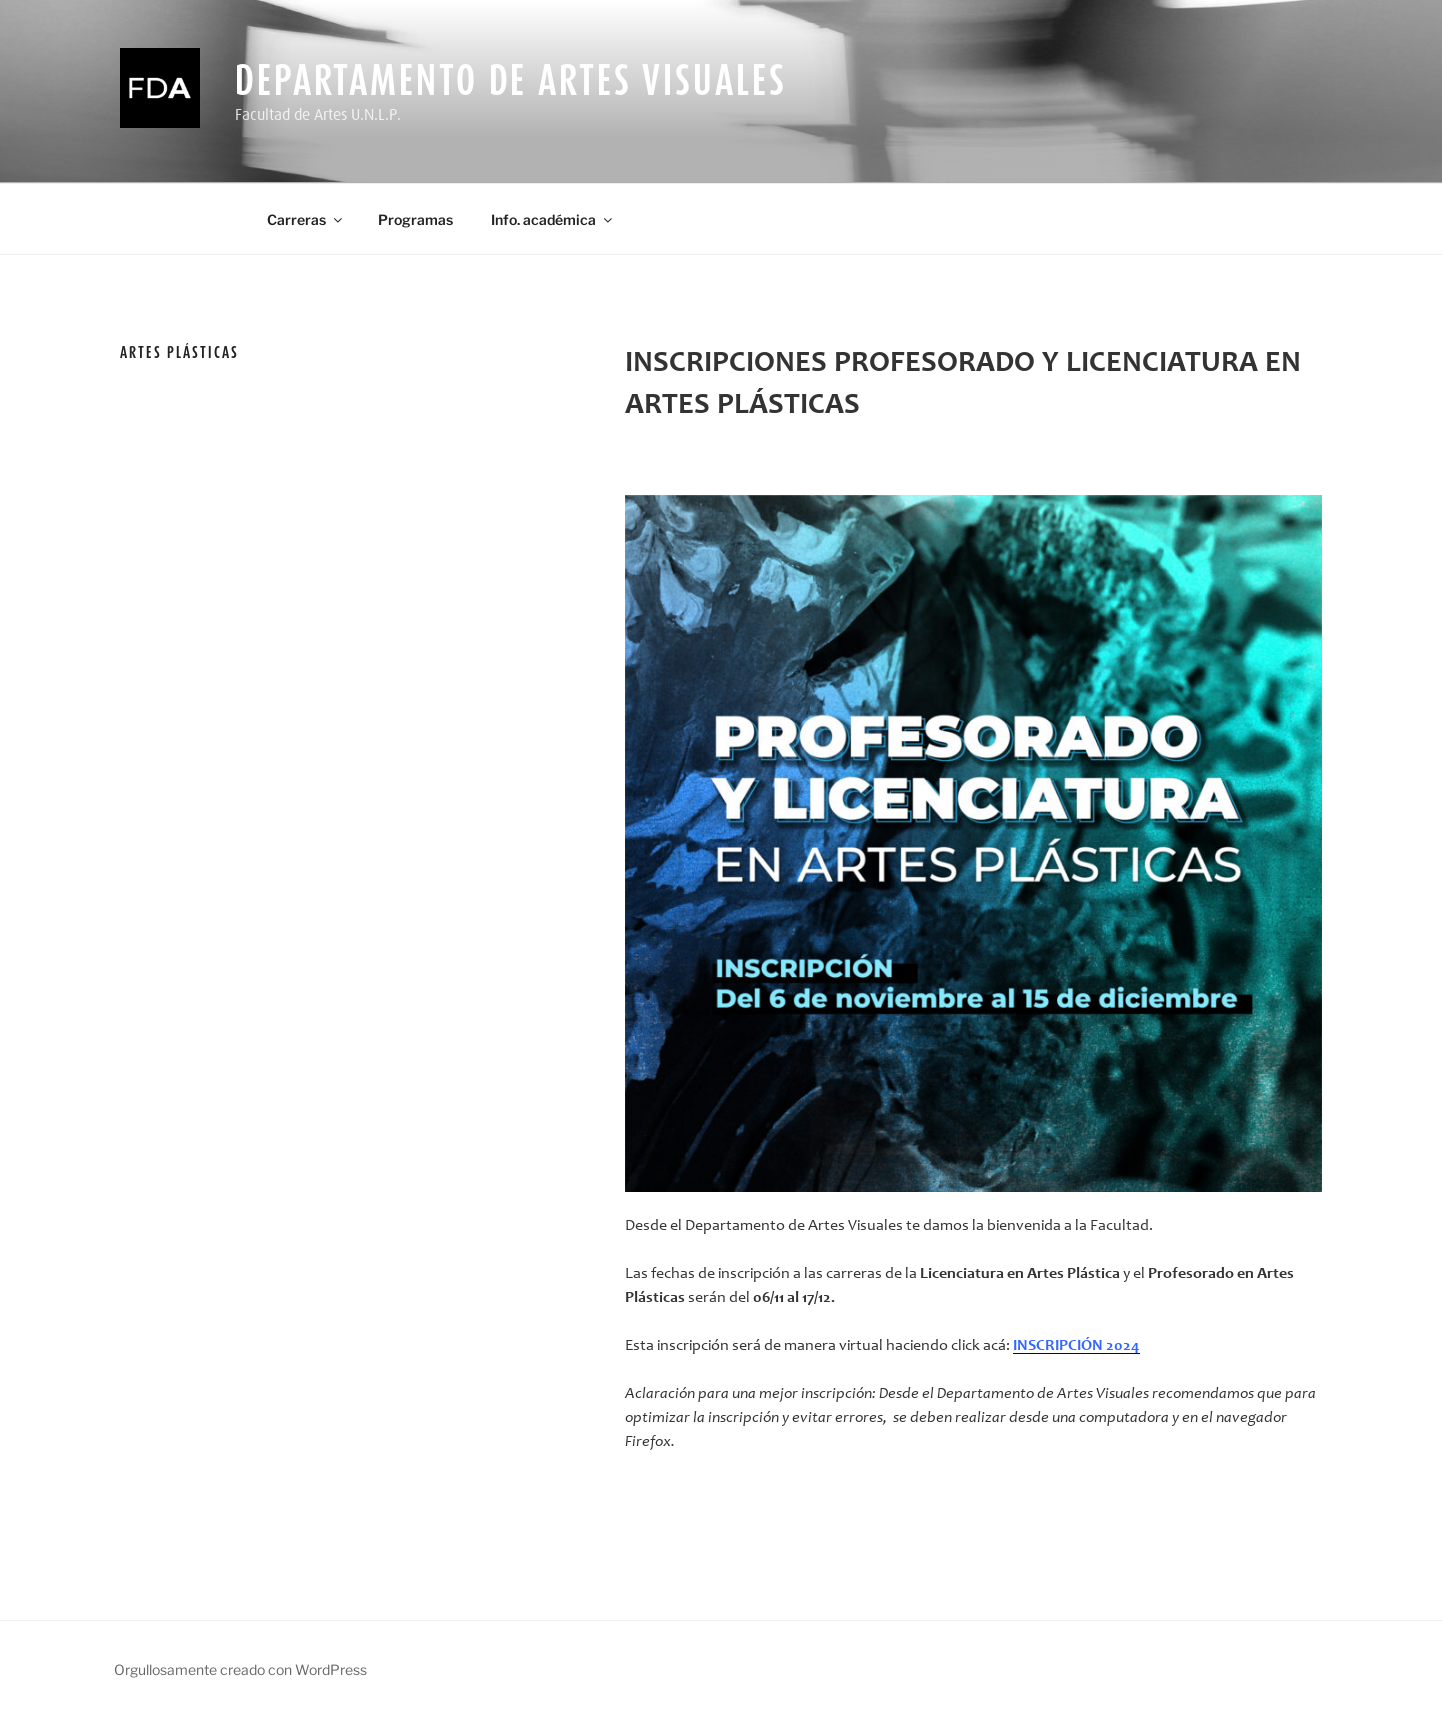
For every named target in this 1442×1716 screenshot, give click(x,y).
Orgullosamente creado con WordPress (240, 1669)
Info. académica (553, 219)
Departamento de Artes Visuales (510, 79)
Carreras (306, 219)
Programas (415, 219)
